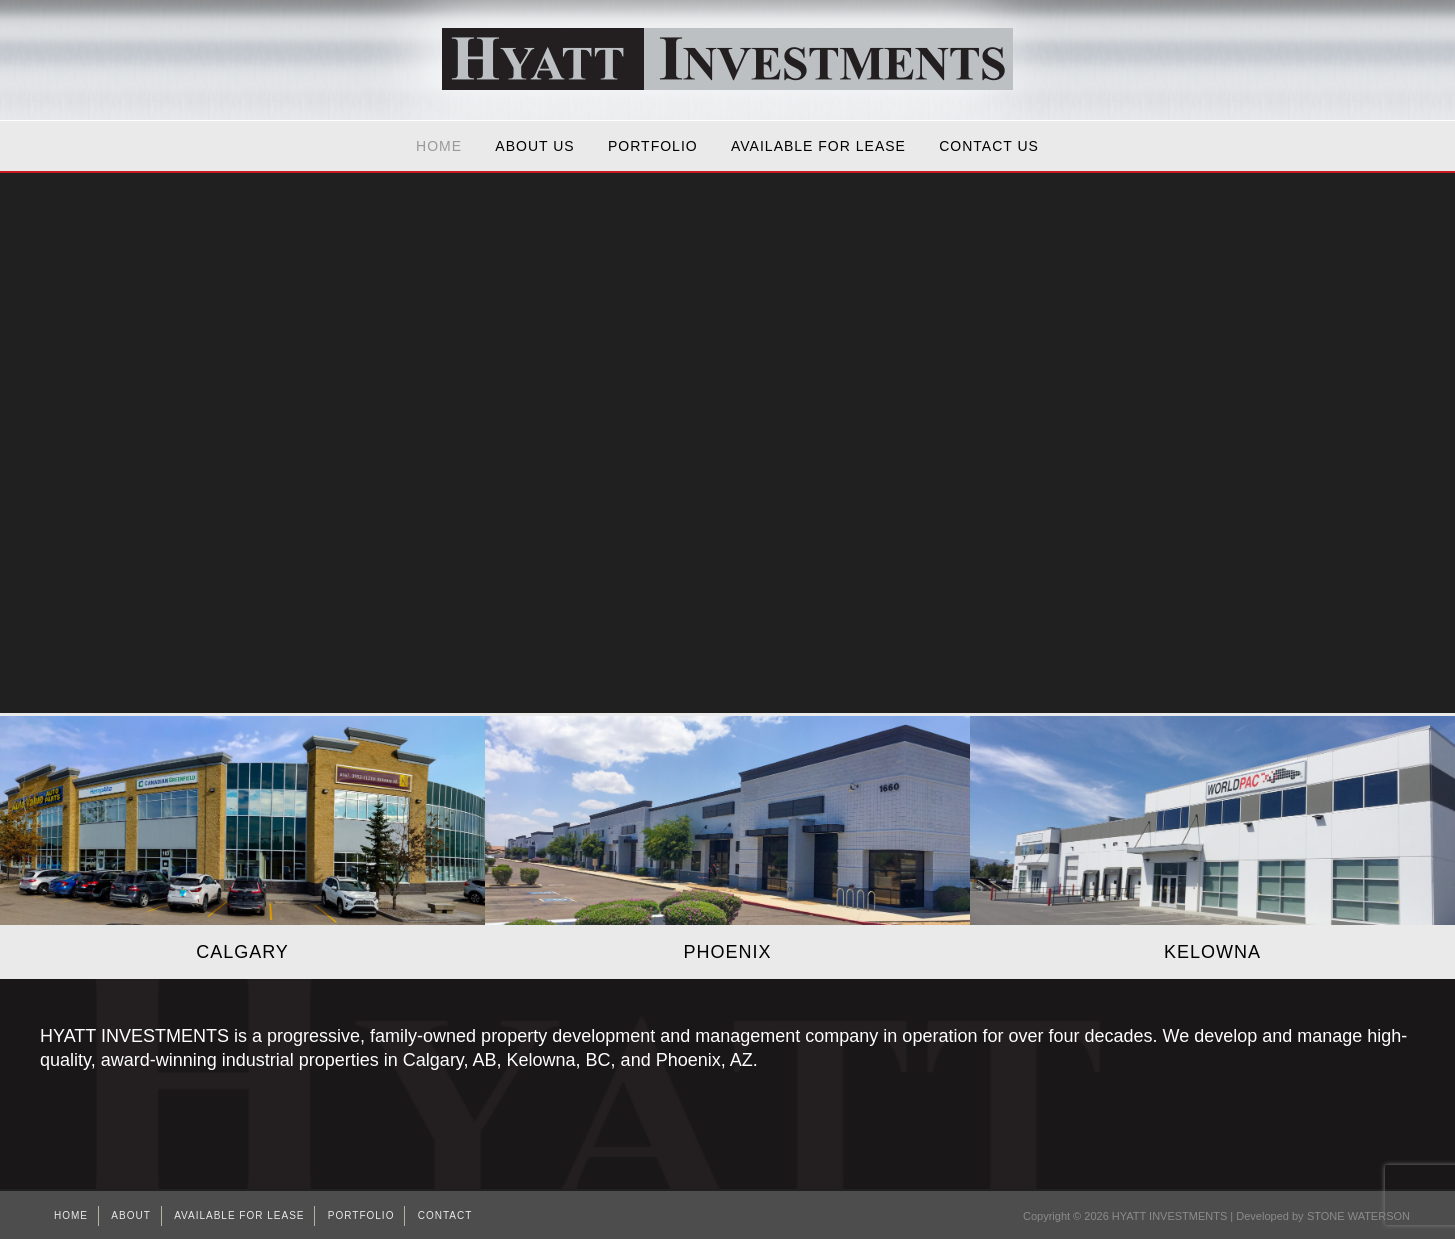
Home (439, 146)
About (130, 1215)
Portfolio (653, 146)
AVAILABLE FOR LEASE (818, 146)
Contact (445, 1215)
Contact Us (989, 146)
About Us (534, 146)
